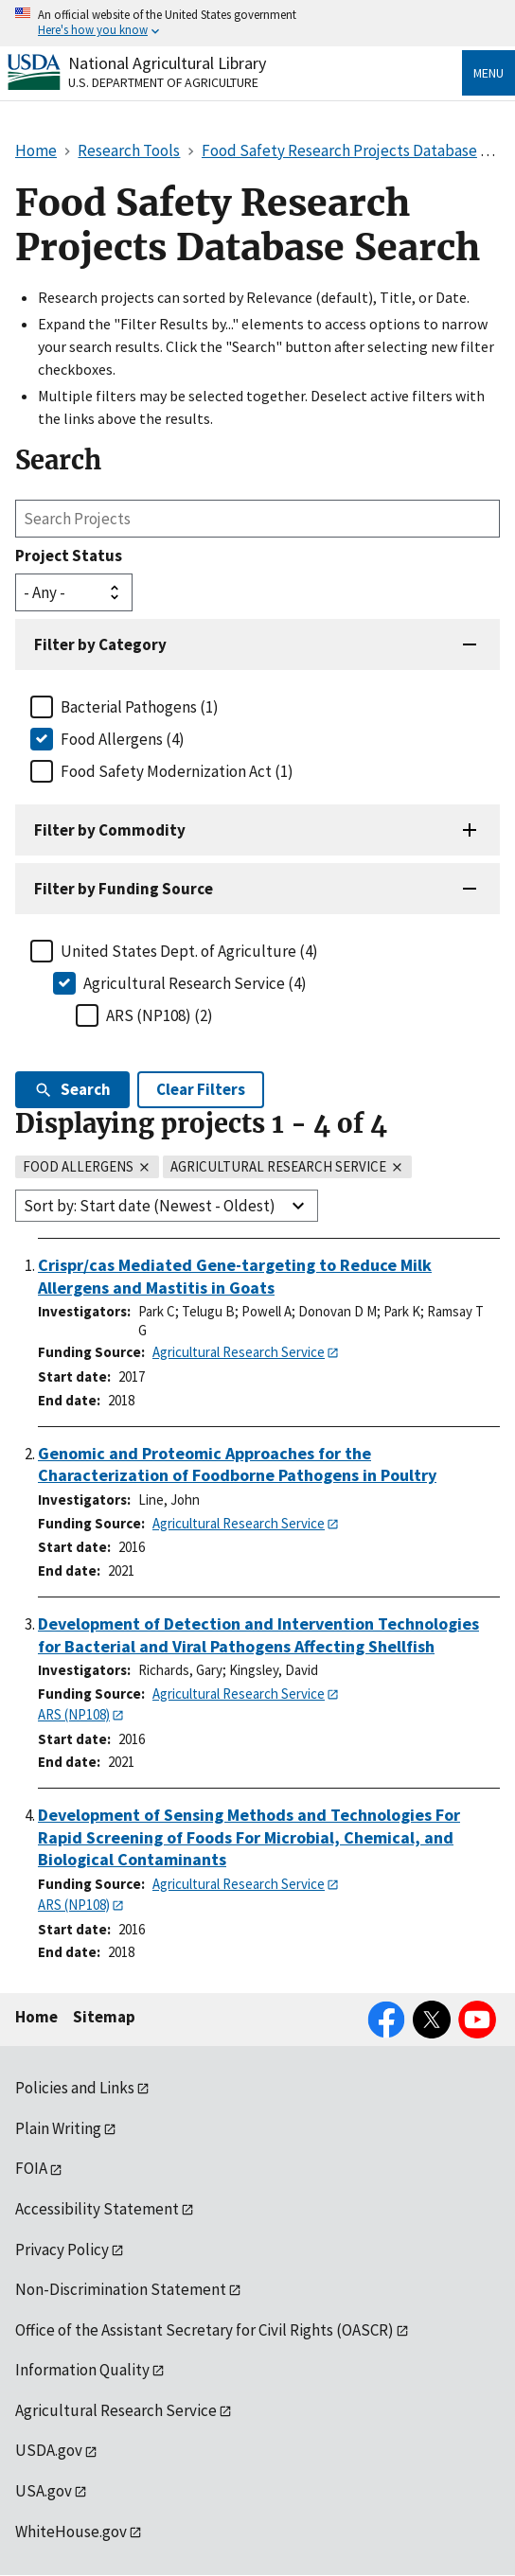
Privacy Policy (62, 2249)
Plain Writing (58, 2128)
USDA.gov (48, 2450)
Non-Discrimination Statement (120, 2289)
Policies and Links (74, 2087)
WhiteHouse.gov (71, 2531)
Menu (488, 72)
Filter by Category (100, 644)
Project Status (68, 555)
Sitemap (104, 2016)
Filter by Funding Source (123, 888)
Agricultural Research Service (238, 1352)
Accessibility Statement (97, 2208)
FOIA (31, 2168)
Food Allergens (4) (123, 739)
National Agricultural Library (167, 63)
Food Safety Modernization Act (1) (177, 771)
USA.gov (43, 2490)
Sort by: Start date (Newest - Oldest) (149, 1205)
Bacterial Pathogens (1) (140, 707)
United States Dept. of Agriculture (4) (189, 951)
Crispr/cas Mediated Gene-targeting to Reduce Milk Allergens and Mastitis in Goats (235, 1276)
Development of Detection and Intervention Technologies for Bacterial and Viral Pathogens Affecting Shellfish (258, 1635)
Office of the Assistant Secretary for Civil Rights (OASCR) (204, 2330)
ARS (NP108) (74, 1714)
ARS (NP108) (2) (159, 1015)
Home (36, 2016)
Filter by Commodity (110, 830)
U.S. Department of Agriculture (163, 82)
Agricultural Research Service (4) (195, 983)
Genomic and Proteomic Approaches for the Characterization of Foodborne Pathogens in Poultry (237, 1464)
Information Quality (82, 2369)
